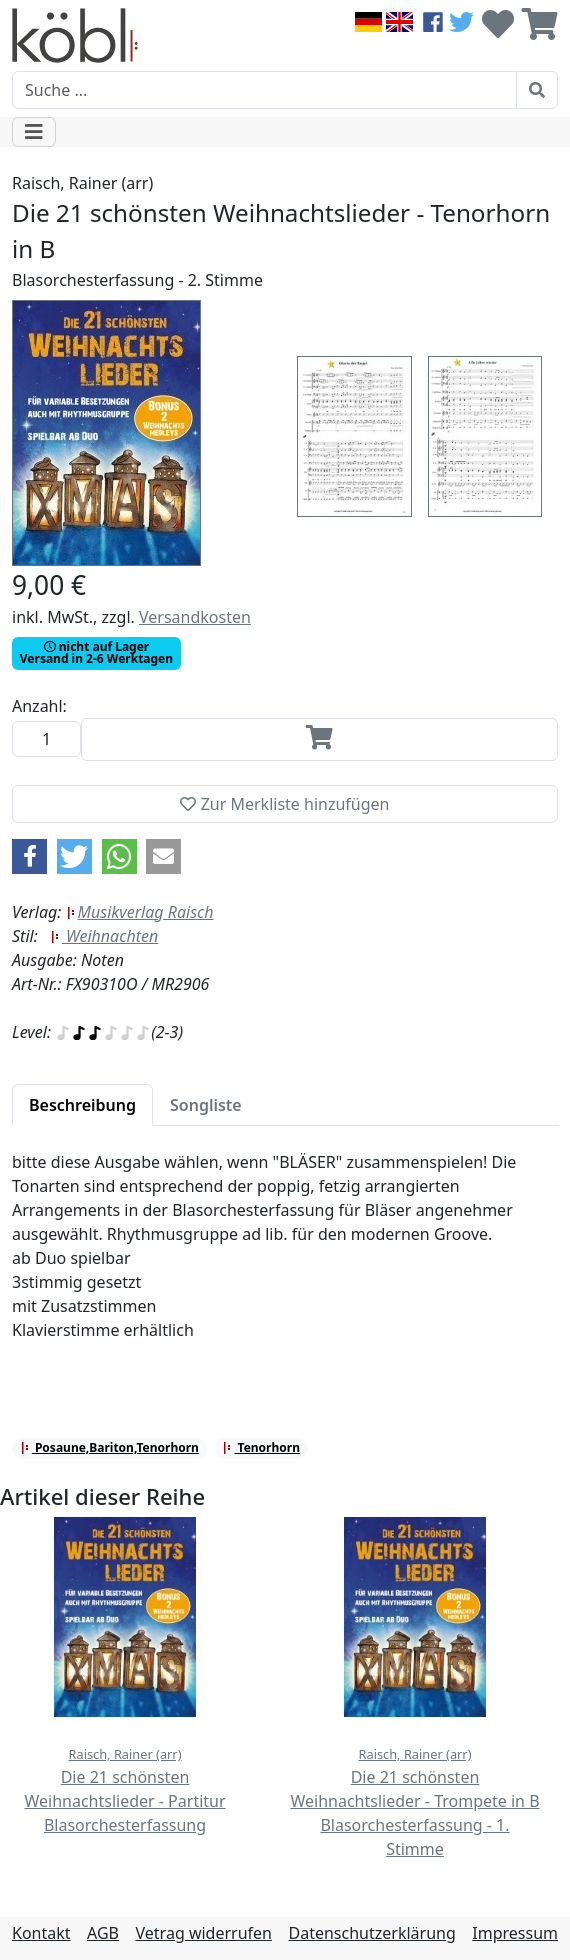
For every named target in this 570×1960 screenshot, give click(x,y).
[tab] (82, 1105)
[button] (29, 856)
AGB (103, 1933)
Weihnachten (104, 936)
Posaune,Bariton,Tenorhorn (109, 1447)
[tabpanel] (285, 1258)
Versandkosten (195, 617)
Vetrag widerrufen (204, 1933)
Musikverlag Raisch (140, 912)
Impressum (515, 1933)
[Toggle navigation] (34, 132)
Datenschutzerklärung (371, 1933)
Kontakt (41, 1933)
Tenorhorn (261, 1447)
